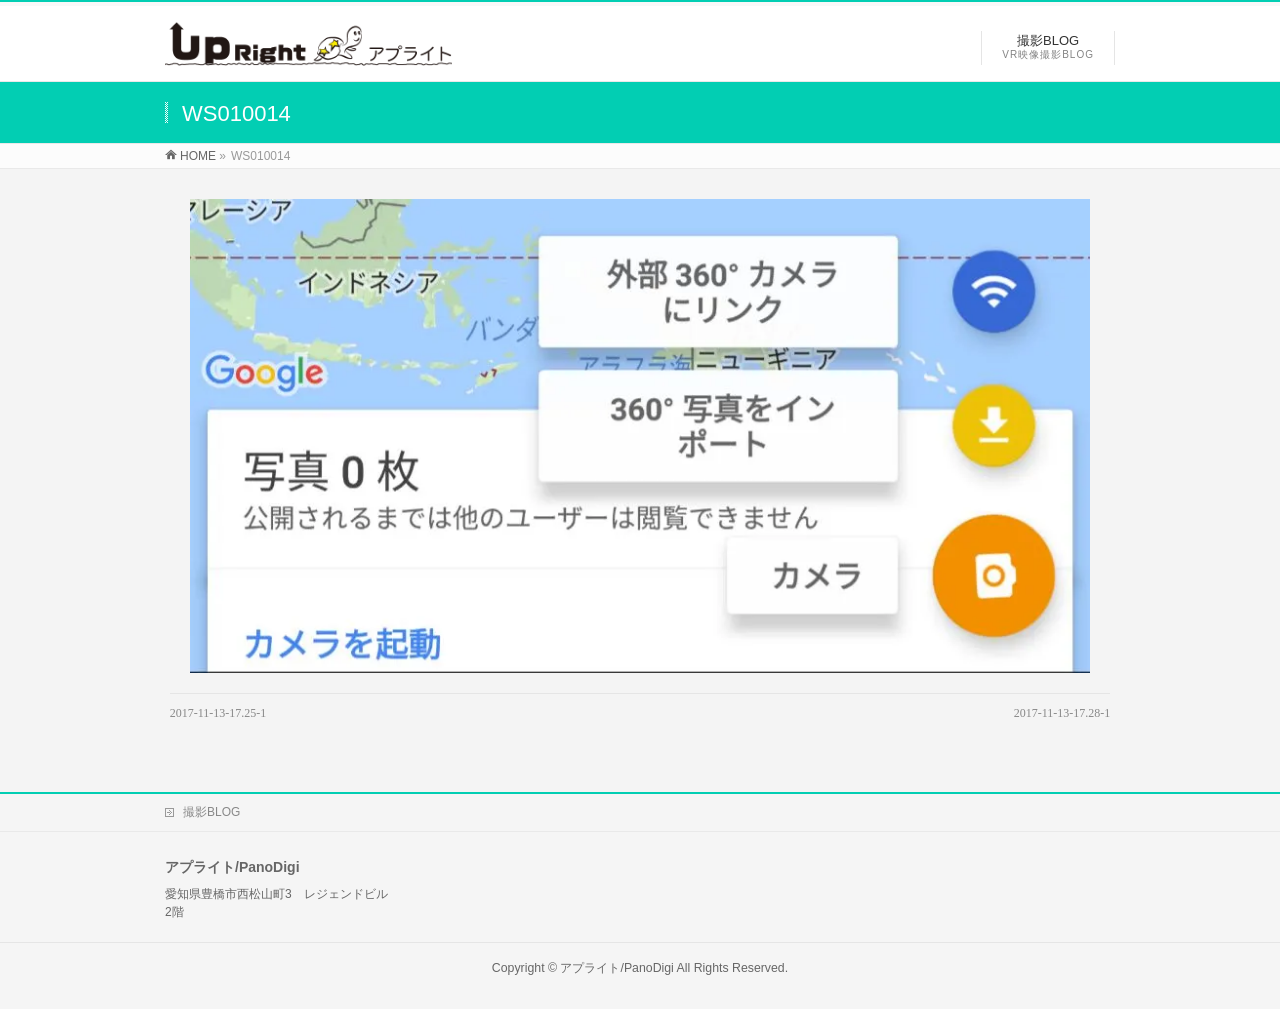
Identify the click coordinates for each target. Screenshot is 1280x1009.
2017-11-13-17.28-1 (1062, 713)
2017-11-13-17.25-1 (218, 713)
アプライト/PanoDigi (616, 968)
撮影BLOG (211, 812)
